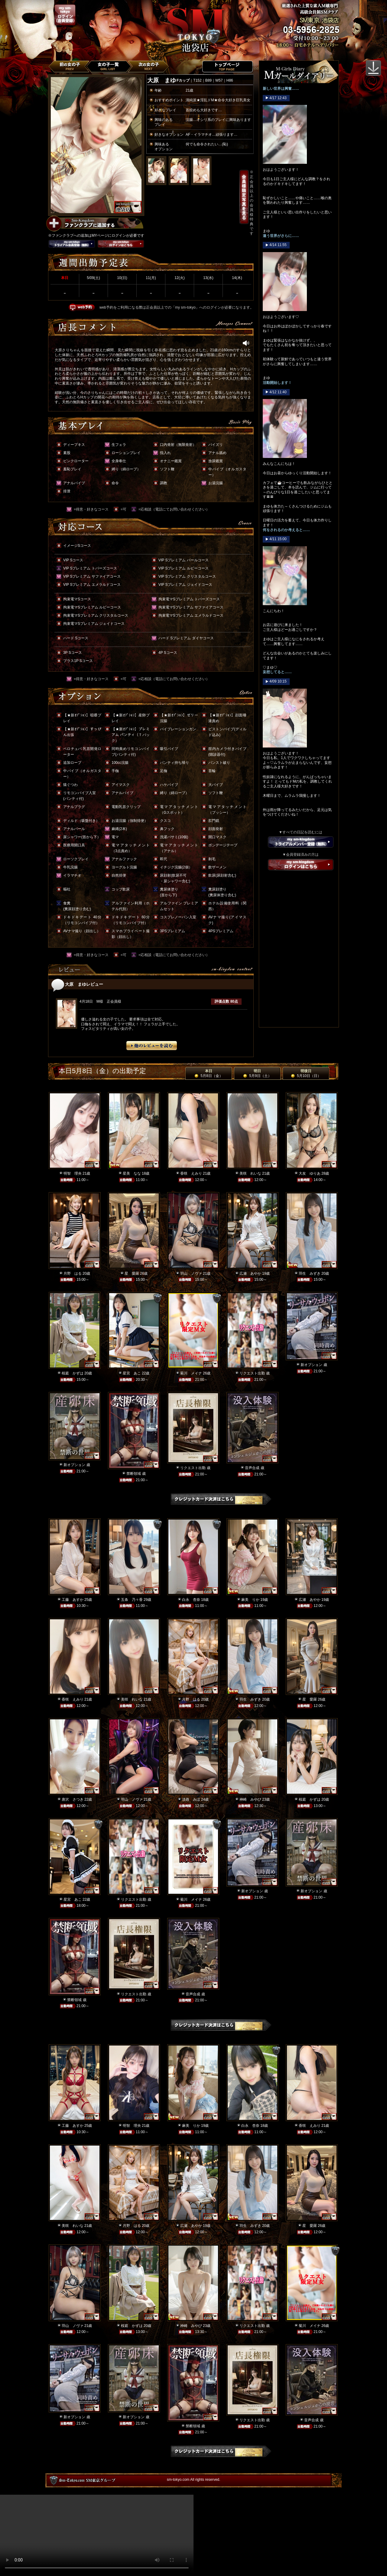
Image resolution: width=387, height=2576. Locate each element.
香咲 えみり (191, 1173)
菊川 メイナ (191, 1373)
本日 (208, 1073)
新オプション (311, 1365)
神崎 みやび (250, 1799)
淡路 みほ (191, 1799)
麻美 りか (250, 1600)
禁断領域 (133, 1473)
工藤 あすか (72, 1600)
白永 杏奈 (191, 1600)
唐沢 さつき (72, 1799)
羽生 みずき (309, 1273)
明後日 (306, 1073)
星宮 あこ (132, 1373)
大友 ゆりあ (309, 1173)
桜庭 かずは (72, 1373)
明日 (257, 1073)
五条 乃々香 (132, 1600)
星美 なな (132, 1173)
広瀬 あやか (250, 1273)
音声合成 (252, 1468)
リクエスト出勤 (252, 1373)
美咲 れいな (250, 1173)
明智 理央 (72, 1173)
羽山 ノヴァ (191, 1273)
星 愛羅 (132, 1273)
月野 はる (72, 1273)
